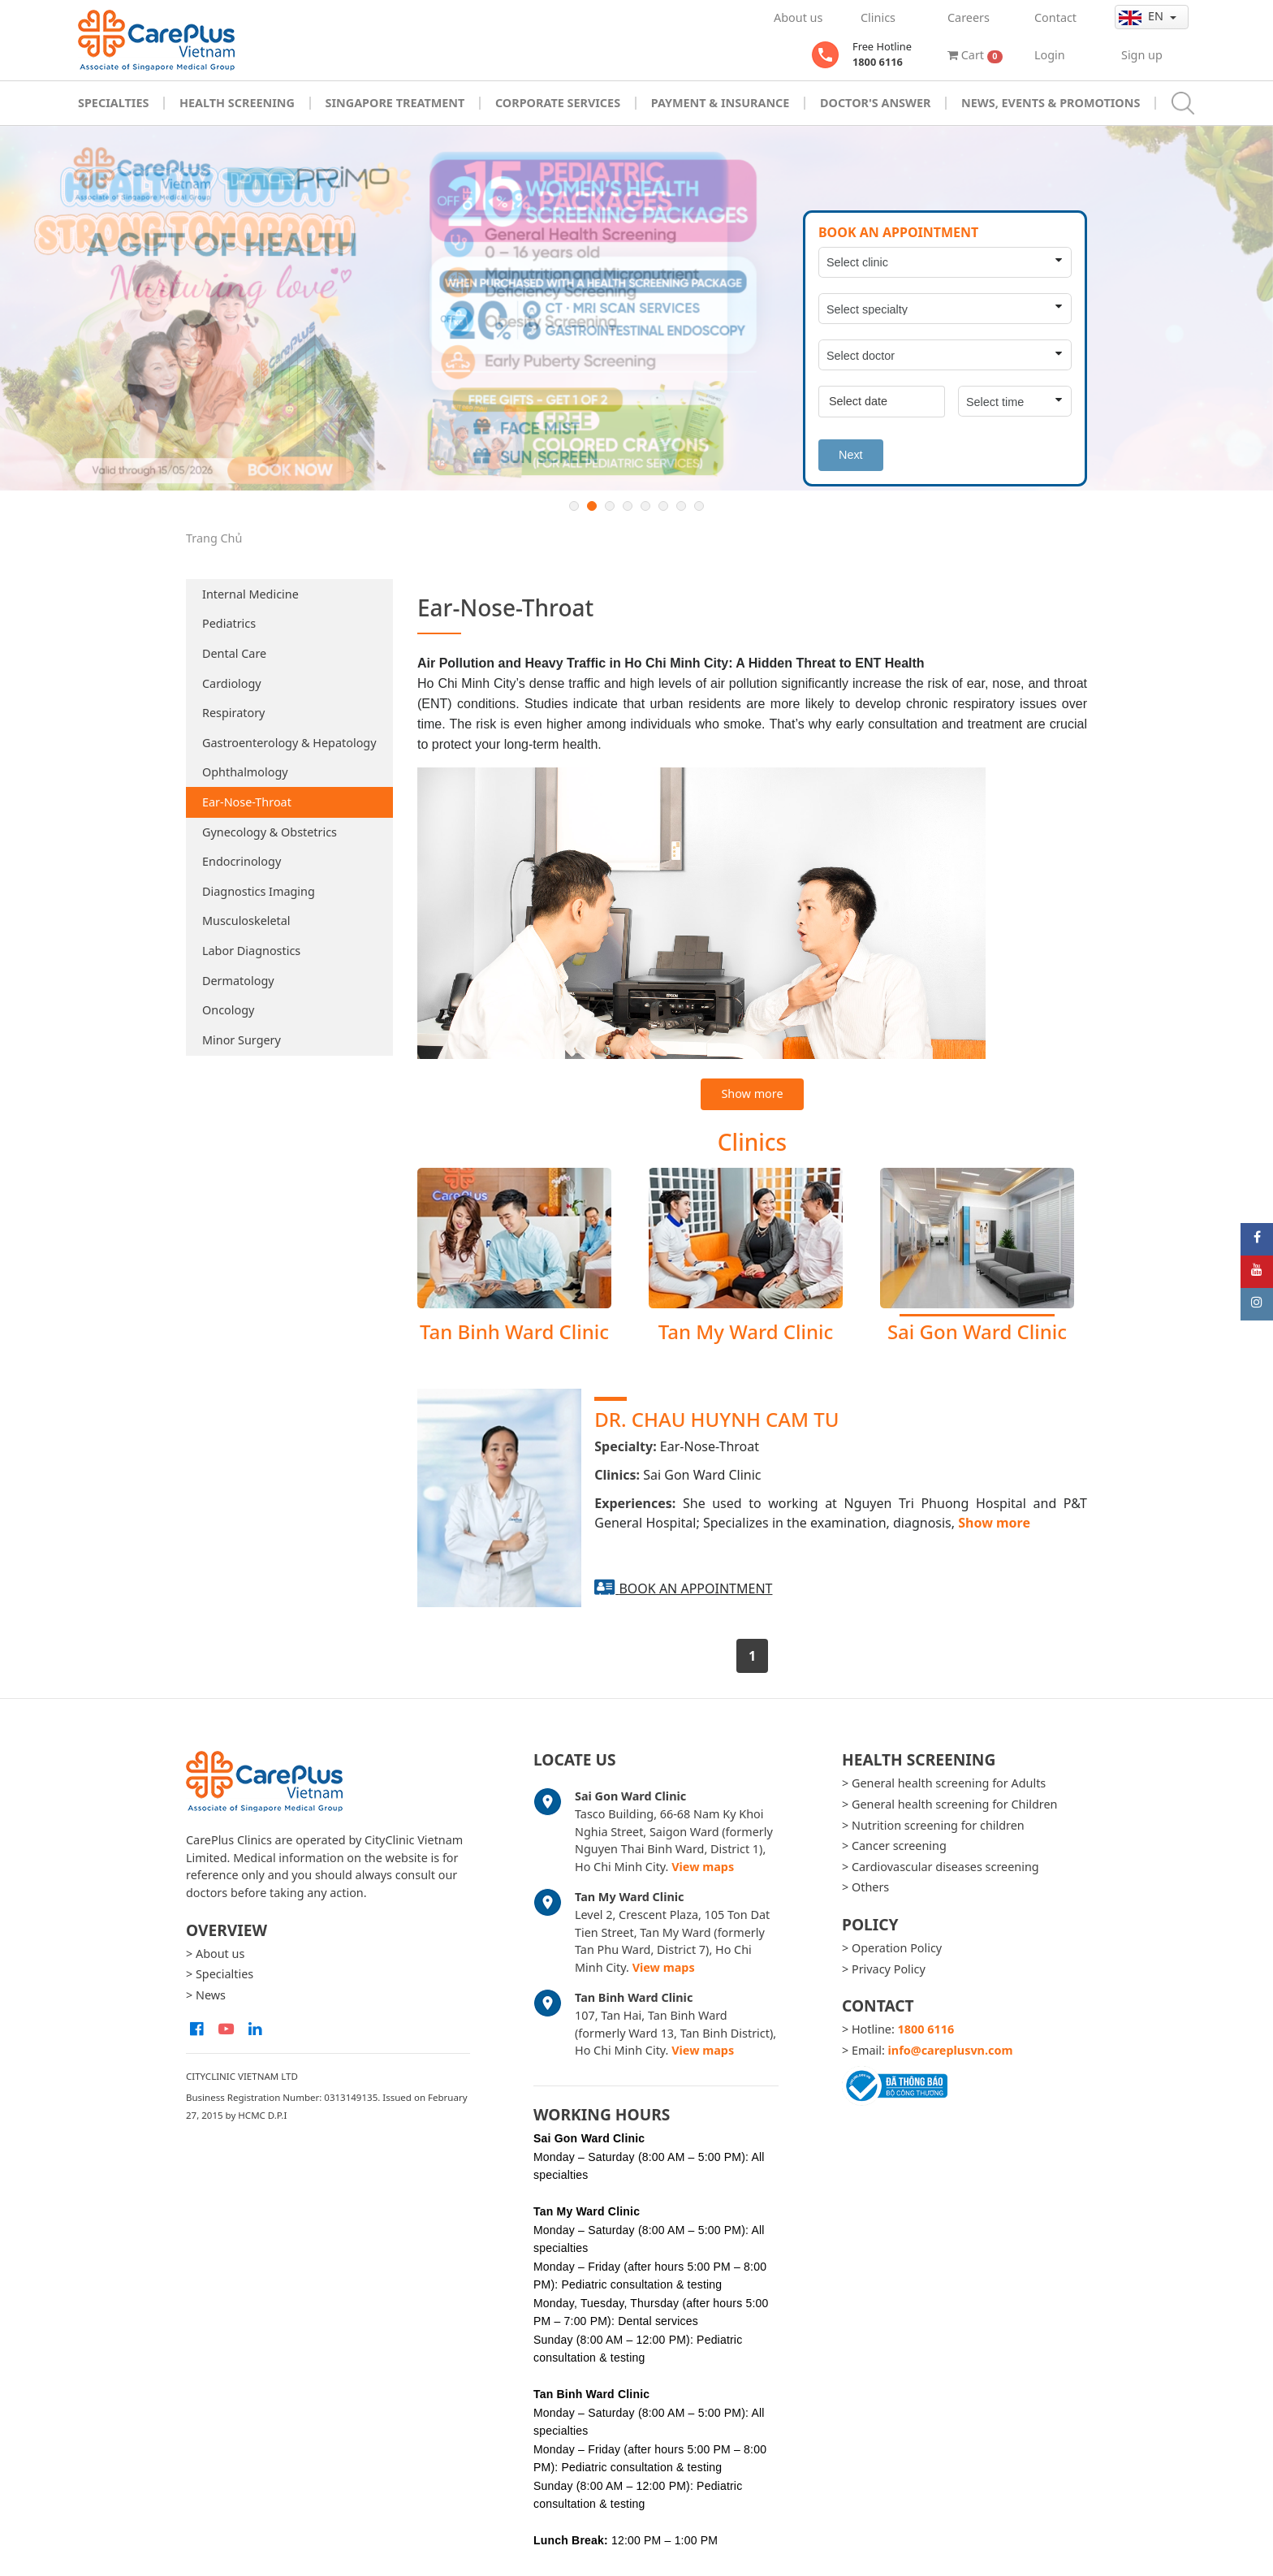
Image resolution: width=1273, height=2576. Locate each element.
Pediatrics (229, 623)
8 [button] (699, 506)
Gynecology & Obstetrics (269, 832)
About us (798, 17)
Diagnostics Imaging (258, 891)
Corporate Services (557, 102)
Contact (1055, 17)
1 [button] (574, 506)
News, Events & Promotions (1050, 102)
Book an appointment (695, 1588)
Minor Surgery (241, 1040)
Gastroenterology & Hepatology (289, 742)
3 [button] (610, 506)
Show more (752, 1093)
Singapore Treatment (394, 102)
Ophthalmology (245, 772)
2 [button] (592, 506)
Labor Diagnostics (251, 950)
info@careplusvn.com (950, 2050)
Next (851, 454)
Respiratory (233, 712)
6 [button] (663, 506)
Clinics (878, 17)
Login (1049, 55)
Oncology (228, 1010)
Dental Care (234, 653)
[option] (636, 308)
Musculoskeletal (246, 920)
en (1143, 16)
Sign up (1142, 55)
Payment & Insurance (720, 102)
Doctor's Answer (875, 102)
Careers (968, 17)
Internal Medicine (250, 594)
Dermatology (238, 980)
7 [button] (681, 506)
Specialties (113, 102)
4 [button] (627, 506)
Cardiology (231, 683)
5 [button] (645, 506)
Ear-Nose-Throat (246, 802)
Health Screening (237, 102)
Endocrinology (241, 861)
